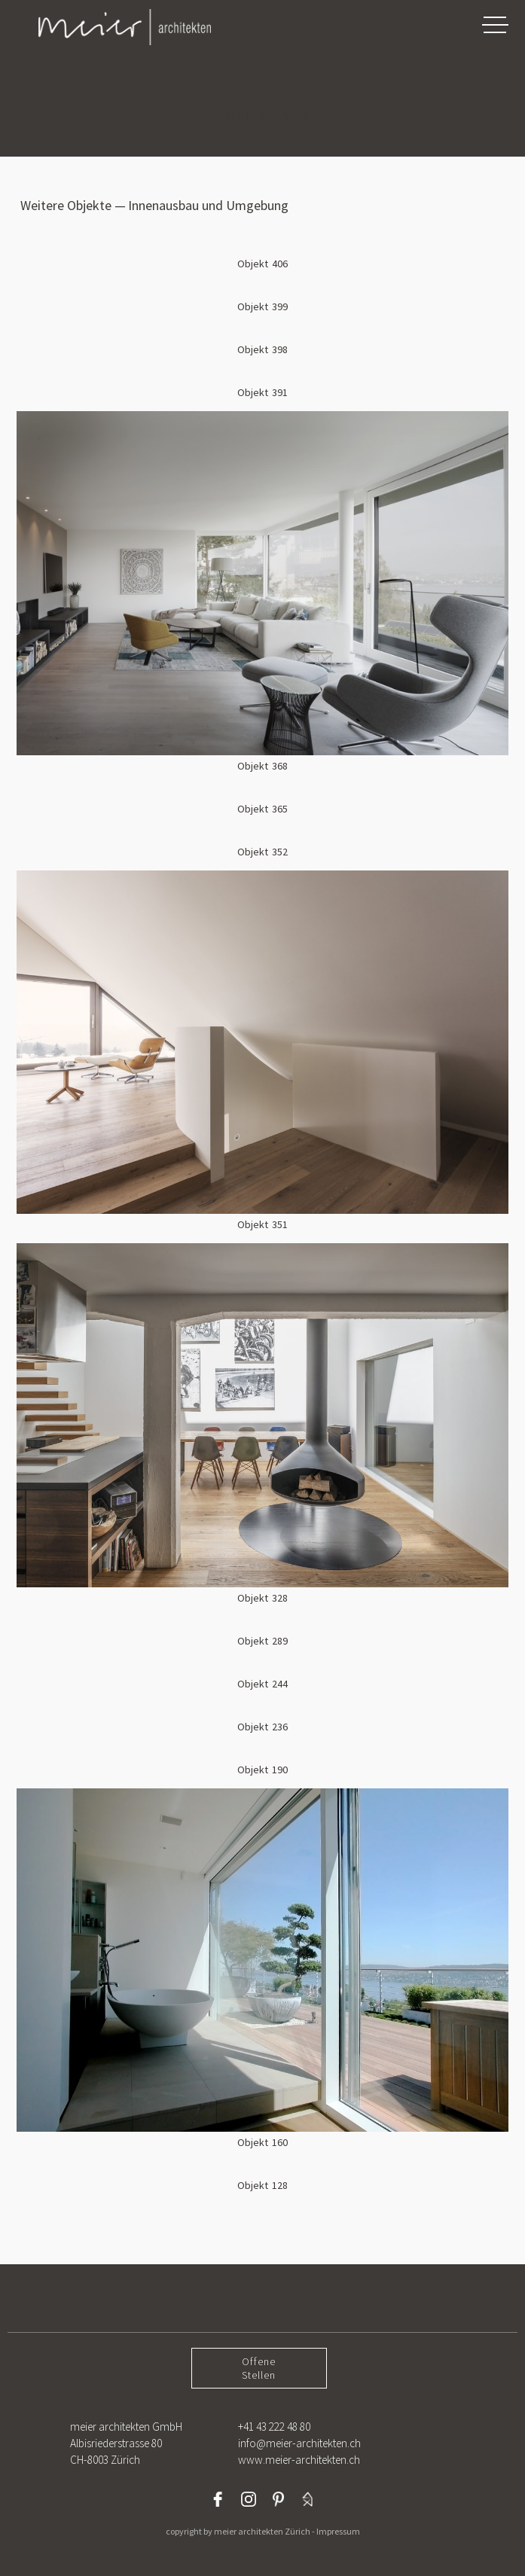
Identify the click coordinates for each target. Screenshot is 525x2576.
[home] (109, 27)
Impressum (338, 2531)
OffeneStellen (259, 2368)
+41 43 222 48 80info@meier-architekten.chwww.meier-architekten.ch (299, 2443)
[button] (495, 24)
